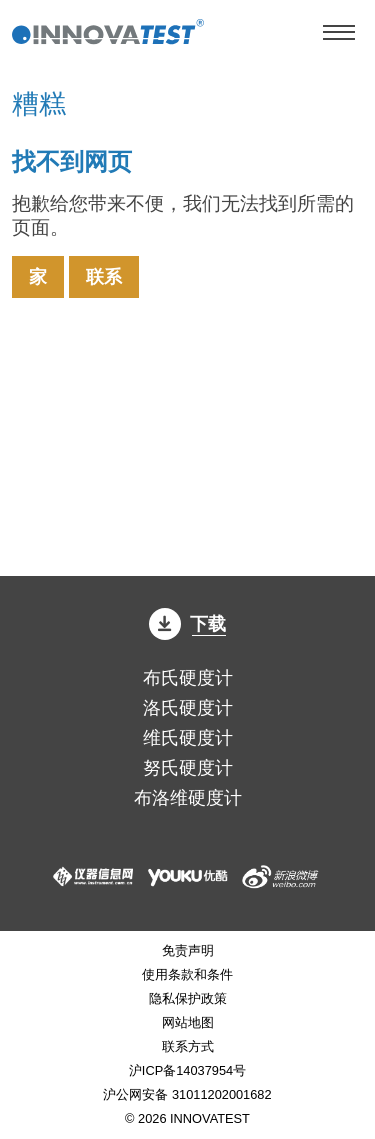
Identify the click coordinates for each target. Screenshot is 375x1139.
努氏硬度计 (188, 768)
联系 (104, 277)
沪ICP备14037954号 (187, 1070)
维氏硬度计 (188, 738)
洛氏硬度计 (188, 708)
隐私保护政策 (188, 998)
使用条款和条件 (187, 974)
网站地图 (188, 1022)
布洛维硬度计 (188, 798)
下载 (188, 624)
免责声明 (188, 950)
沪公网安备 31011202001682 (187, 1094)
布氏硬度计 (188, 678)
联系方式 (188, 1046)
